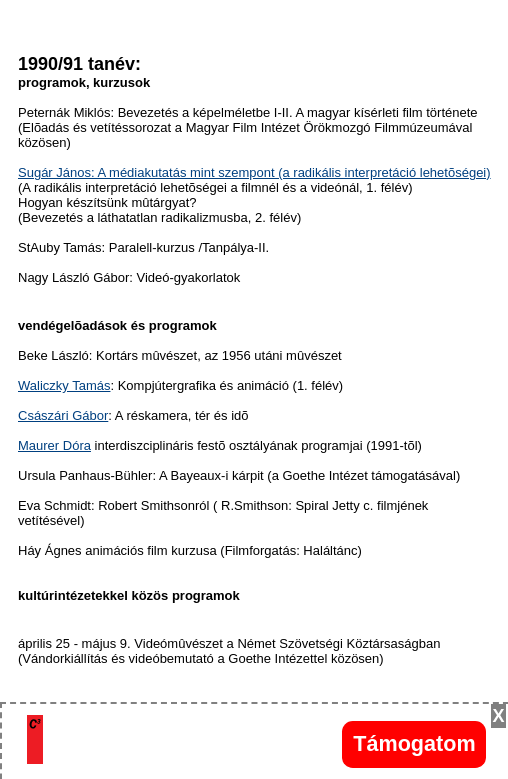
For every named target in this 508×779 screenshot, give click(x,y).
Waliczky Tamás (64, 385)
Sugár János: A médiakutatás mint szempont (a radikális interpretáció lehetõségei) (254, 172)
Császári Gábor (63, 415)
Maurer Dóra (54, 445)
